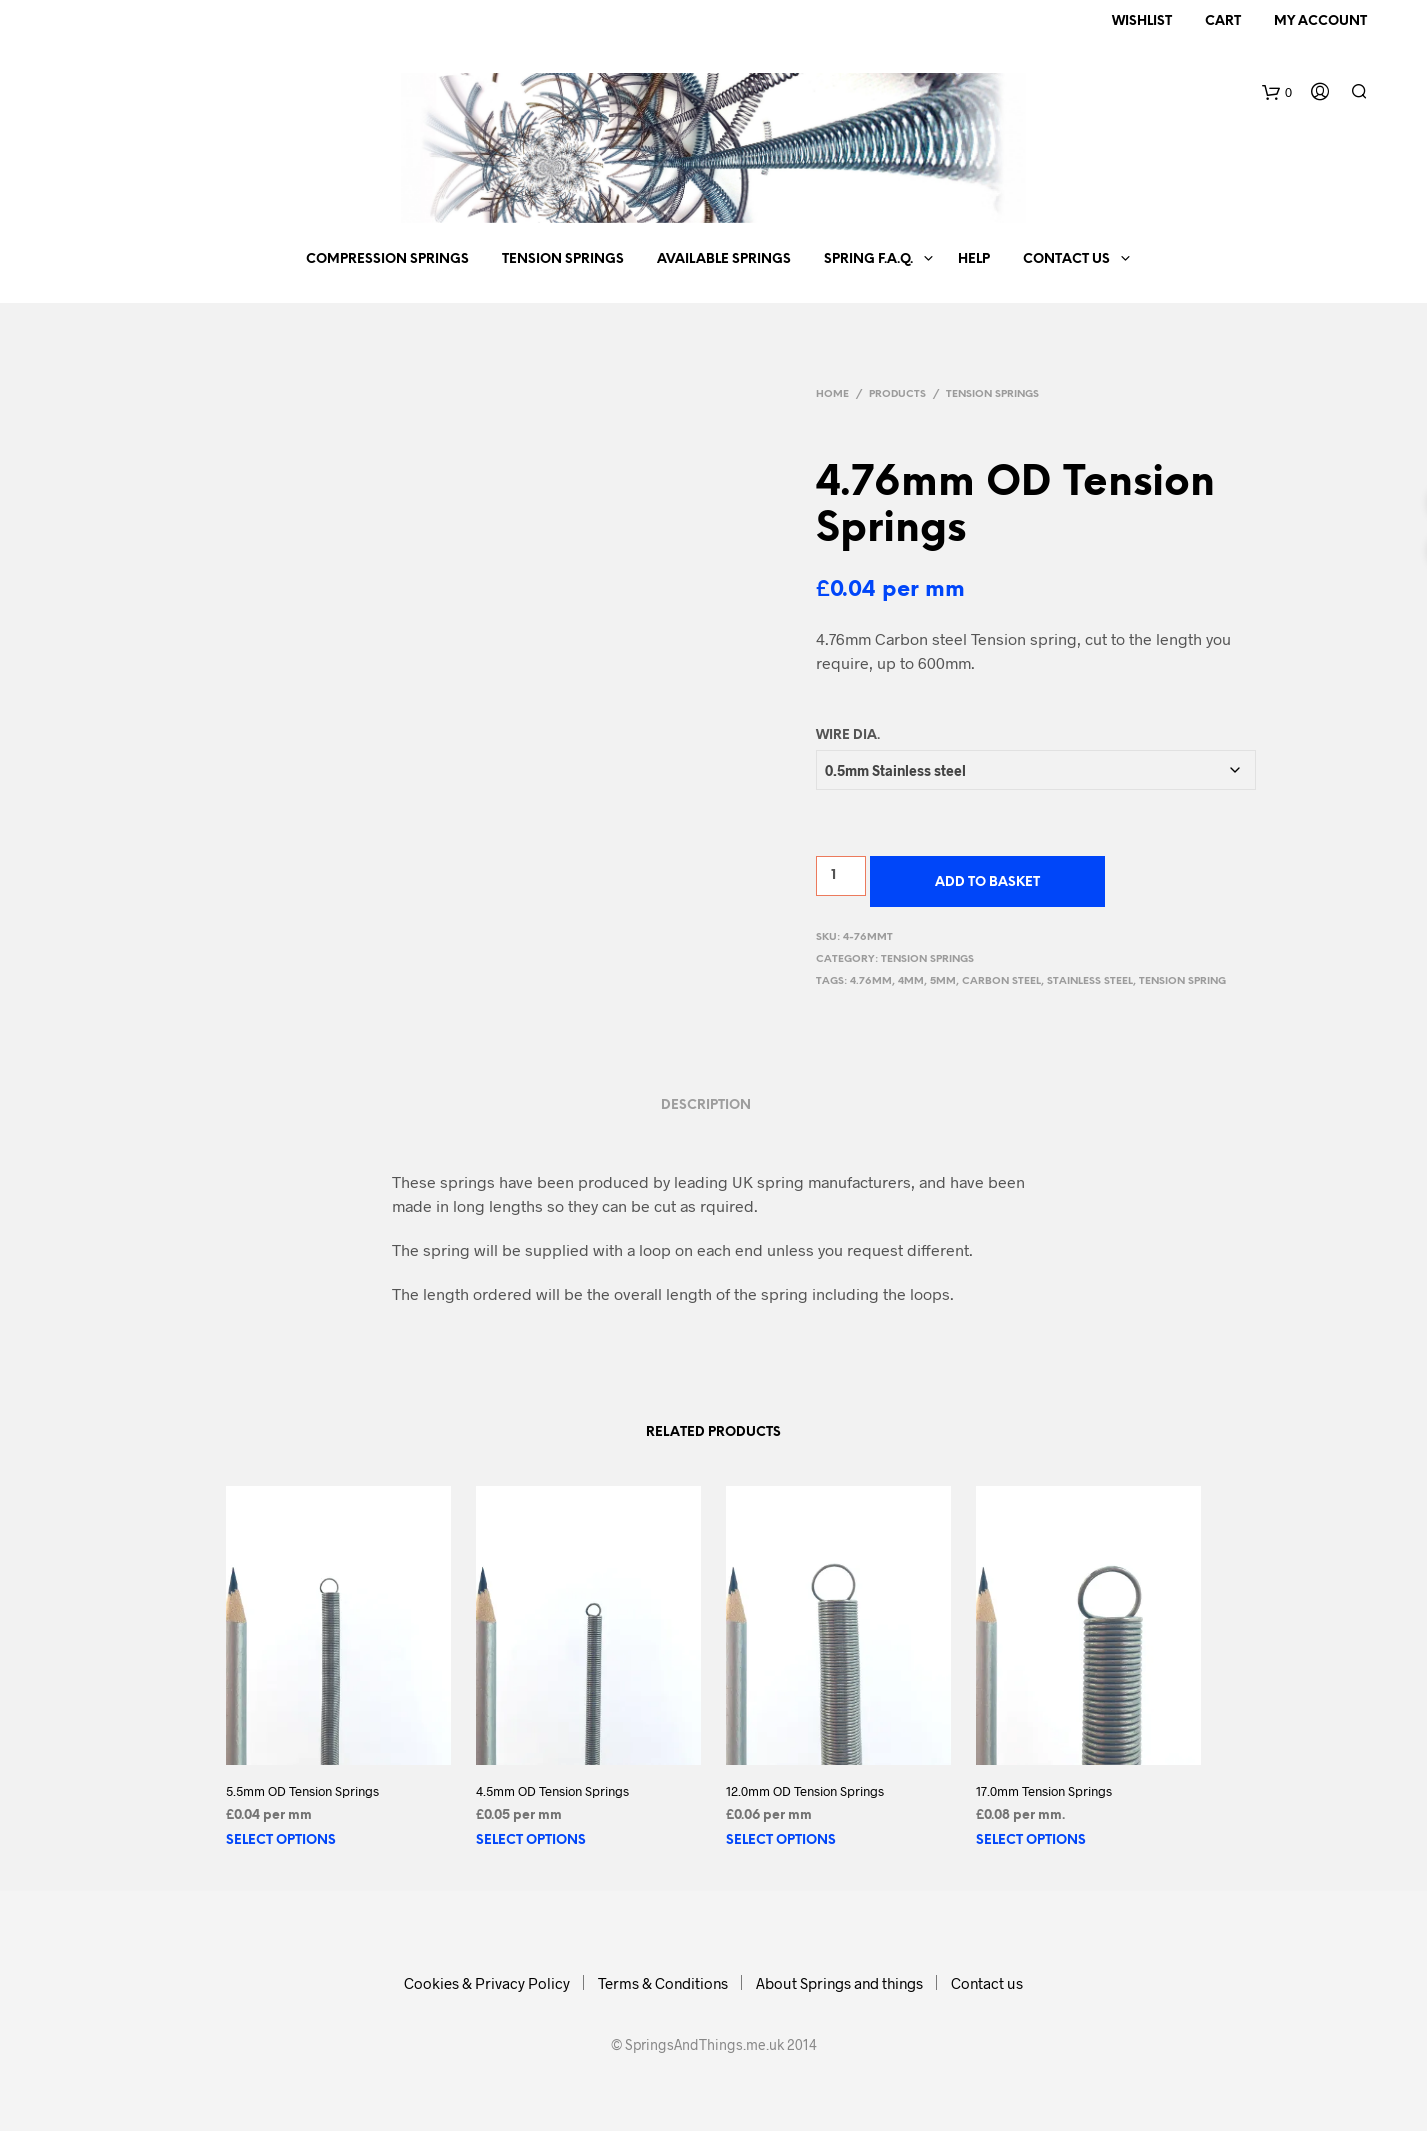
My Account (1320, 21)
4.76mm (871, 981)
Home (832, 394)
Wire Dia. (848, 735)
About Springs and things (839, 1983)
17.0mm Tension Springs (1044, 1791)
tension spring (1182, 981)
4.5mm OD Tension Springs (552, 1791)
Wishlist (1142, 21)
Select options (281, 1840)
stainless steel (1090, 981)
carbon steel (1001, 981)
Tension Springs (563, 259)
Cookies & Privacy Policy (487, 1983)
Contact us (1066, 259)
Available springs (724, 259)
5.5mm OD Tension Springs (302, 1791)
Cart (1223, 21)
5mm (943, 981)
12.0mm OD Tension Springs (805, 1791)
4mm (911, 981)
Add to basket (987, 882)
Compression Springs (387, 259)
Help (974, 259)
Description (706, 1105)
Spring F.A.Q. (868, 259)
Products (897, 394)
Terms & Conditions (663, 1983)
